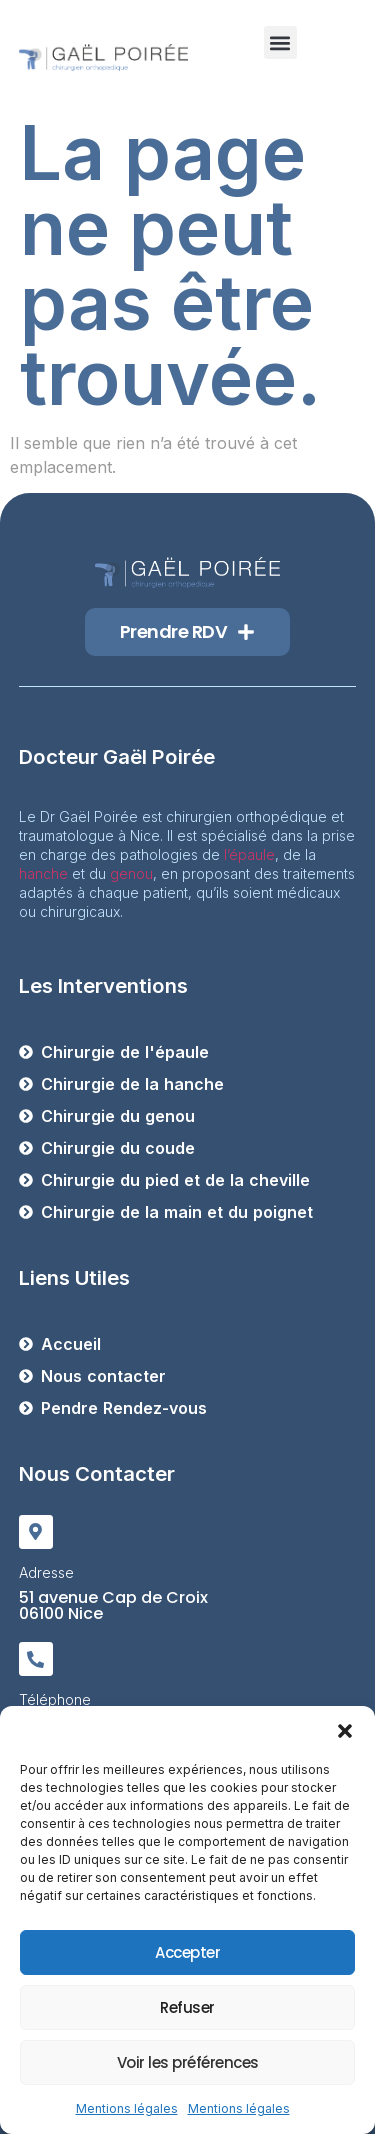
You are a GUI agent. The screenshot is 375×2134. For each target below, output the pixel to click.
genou (131, 873)
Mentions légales (127, 2108)
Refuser (187, 2007)
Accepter (187, 1952)
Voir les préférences (188, 2062)
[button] (345, 1731)
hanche (43, 873)
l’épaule (249, 854)
